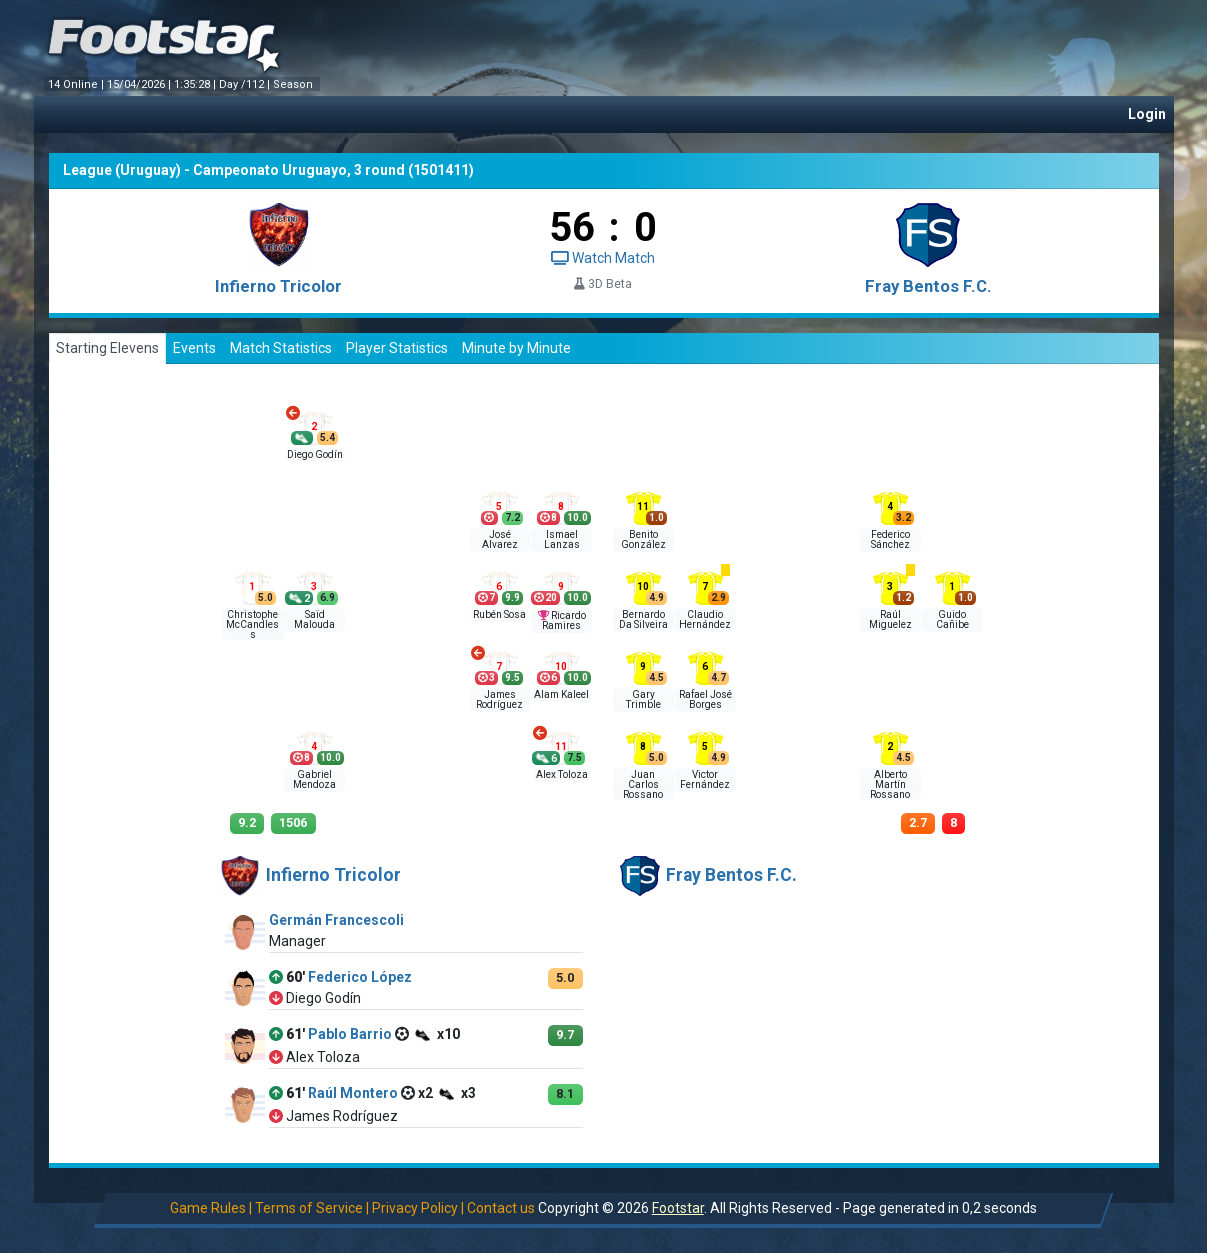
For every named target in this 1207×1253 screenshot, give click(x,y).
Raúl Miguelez (890, 619)
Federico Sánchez (890, 539)
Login (1147, 114)
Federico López (360, 977)
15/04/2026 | (140, 84)
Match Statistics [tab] (281, 348)
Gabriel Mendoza (314, 779)
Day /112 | (246, 84)
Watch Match (603, 258)
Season (294, 84)
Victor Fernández (705, 779)
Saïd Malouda (314, 619)
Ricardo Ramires (564, 620)
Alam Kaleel (561, 694)
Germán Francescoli (336, 920)
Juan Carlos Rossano (643, 784)
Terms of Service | (312, 1208)
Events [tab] (194, 348)
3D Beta (603, 284)
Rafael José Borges (705, 699)
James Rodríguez (499, 699)
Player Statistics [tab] (397, 348)
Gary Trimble (643, 699)
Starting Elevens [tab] (107, 348)
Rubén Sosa (499, 614)
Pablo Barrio (350, 1034)
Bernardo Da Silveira (643, 619)
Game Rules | (211, 1208)
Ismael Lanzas (562, 539)
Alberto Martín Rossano (890, 784)
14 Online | (77, 84)
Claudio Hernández (705, 619)
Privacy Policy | (418, 1208)
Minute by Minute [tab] (516, 348)
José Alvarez (500, 539)
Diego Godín (315, 454)
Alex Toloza (562, 774)
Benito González (643, 539)
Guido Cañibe (952, 619)
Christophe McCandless (252, 624)
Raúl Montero (353, 1093)
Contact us (501, 1208)
